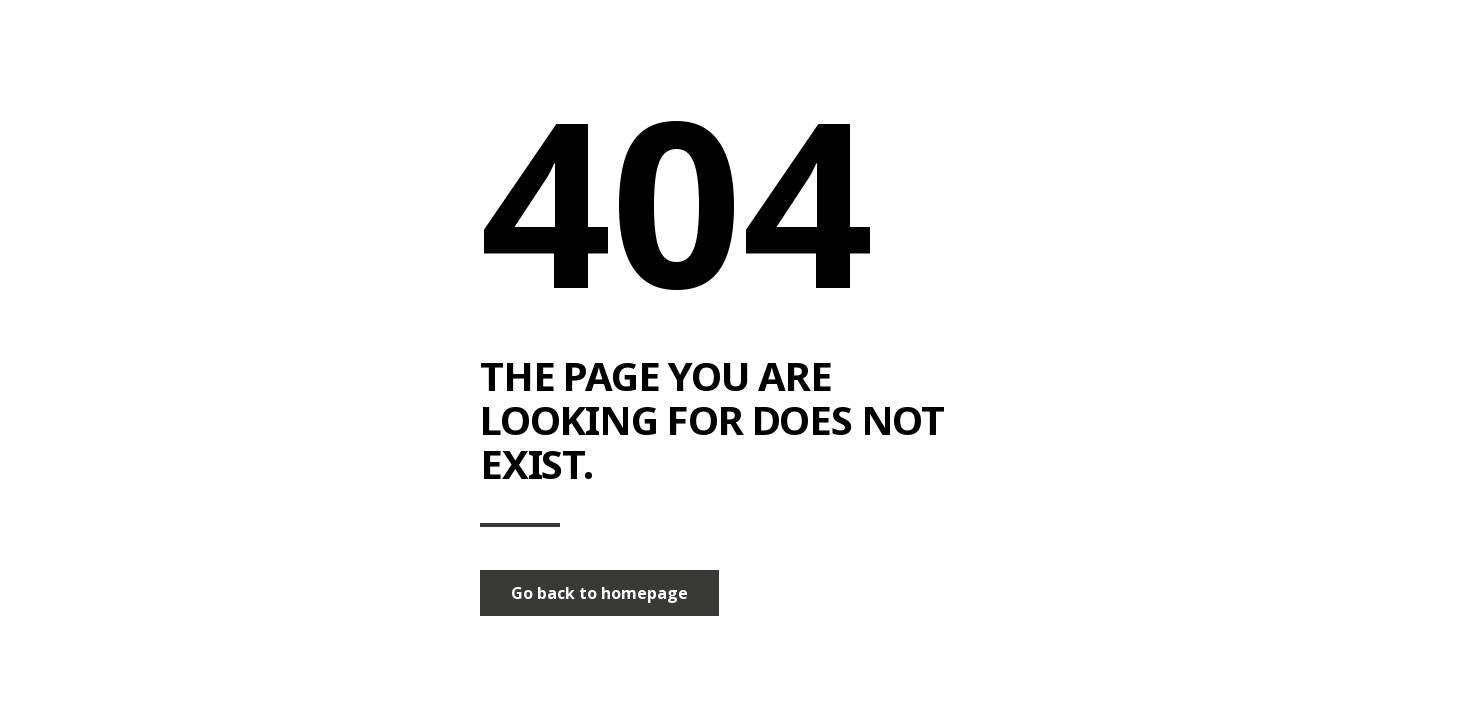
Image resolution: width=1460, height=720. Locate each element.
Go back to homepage (599, 593)
